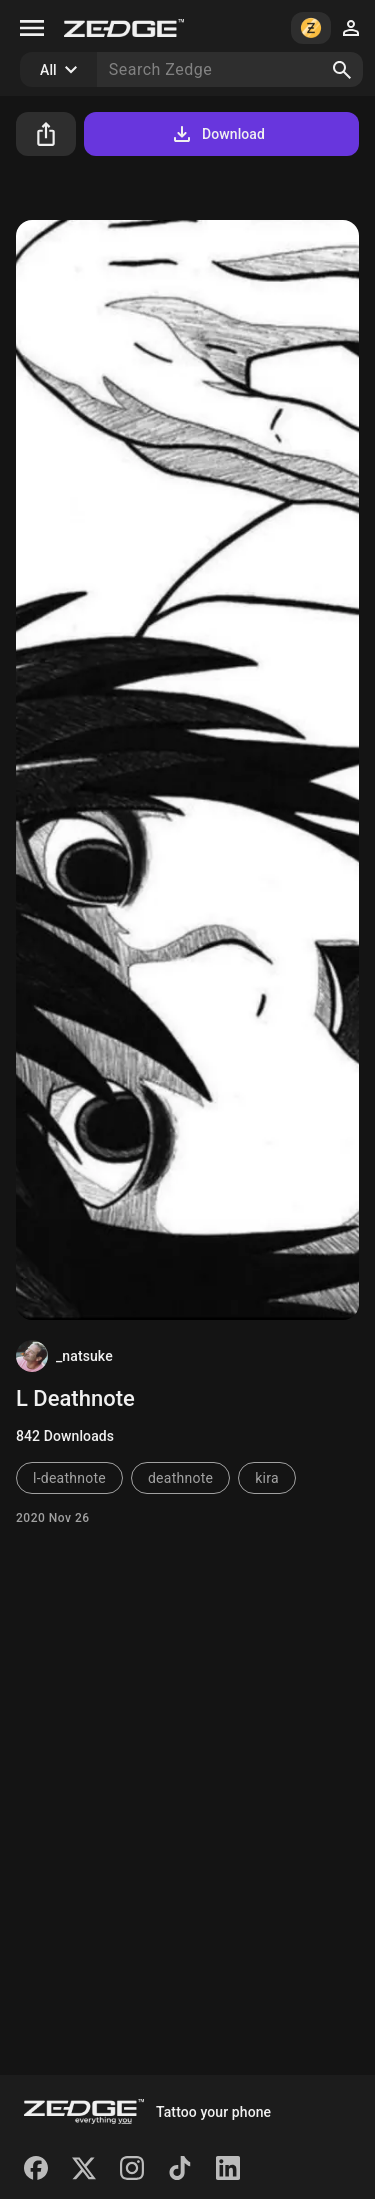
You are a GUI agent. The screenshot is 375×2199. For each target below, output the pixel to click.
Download (217, 134)
